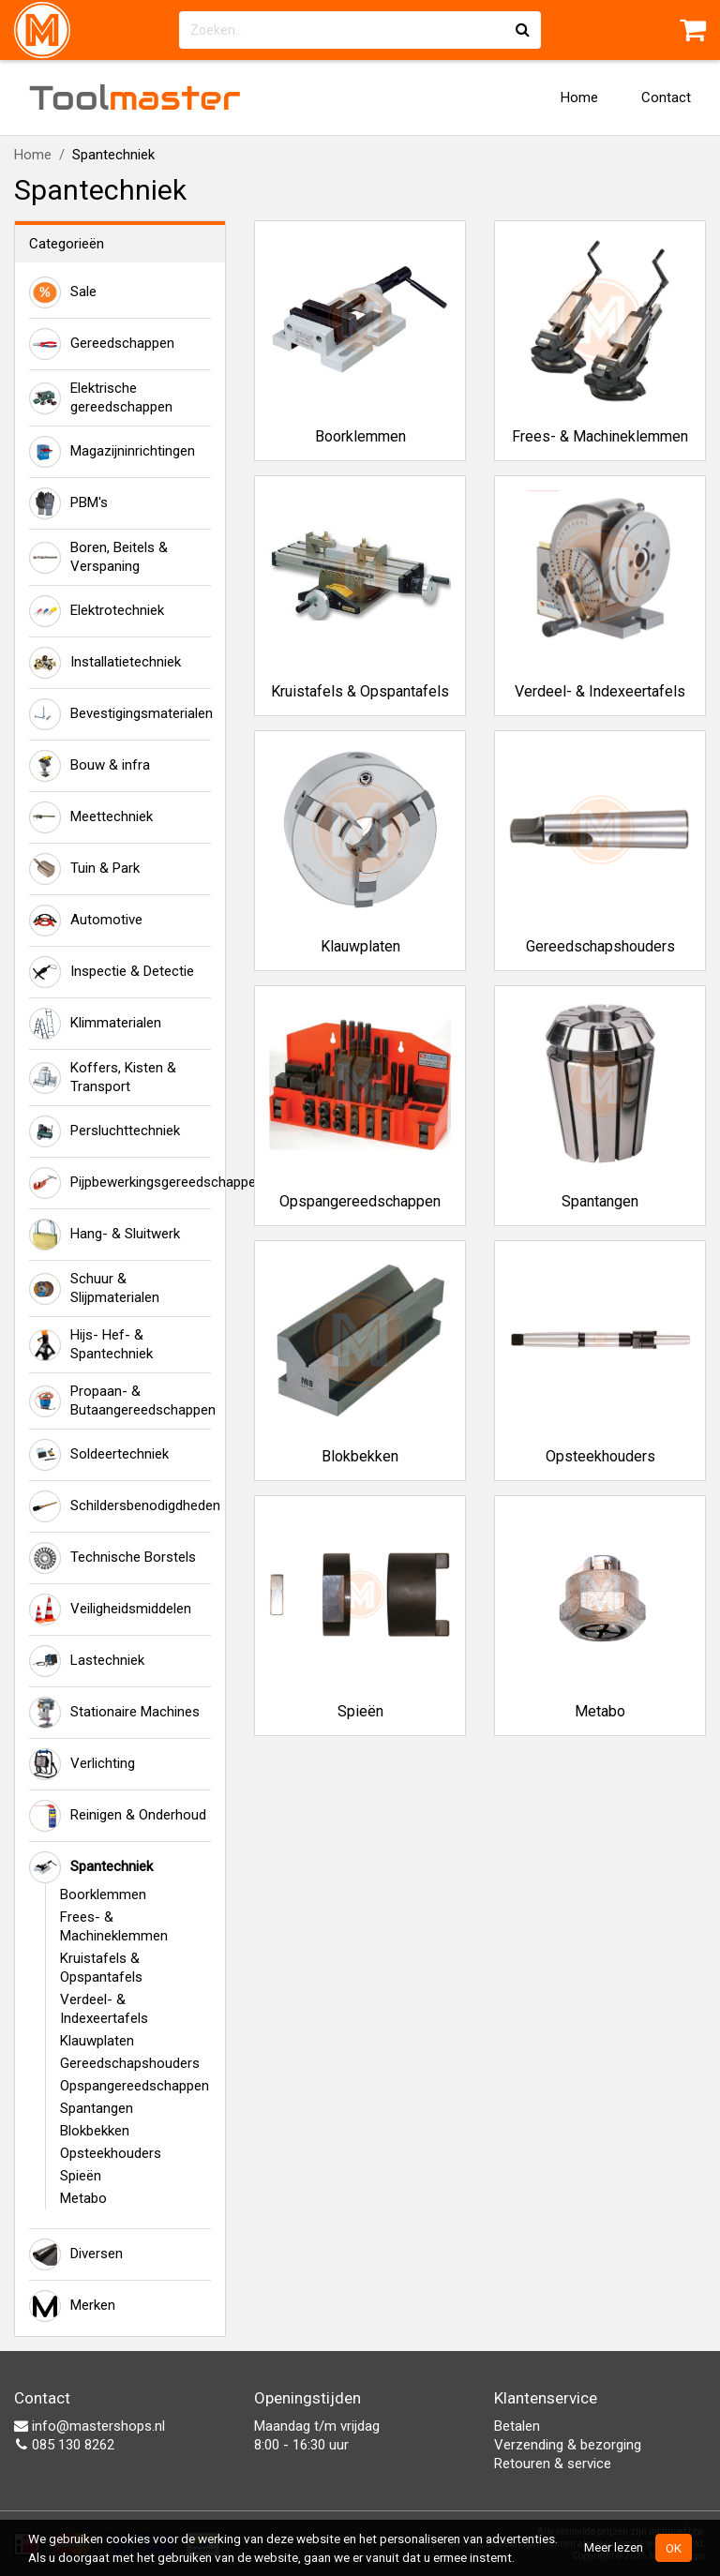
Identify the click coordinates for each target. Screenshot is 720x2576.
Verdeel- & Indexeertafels (104, 2009)
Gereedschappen (101, 344)
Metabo (83, 2198)
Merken (72, 2306)
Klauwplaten (97, 2040)
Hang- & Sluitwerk (104, 1235)
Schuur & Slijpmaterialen (94, 1288)
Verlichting (82, 1764)
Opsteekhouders (110, 2153)
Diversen (76, 2254)
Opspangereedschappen (134, 2085)
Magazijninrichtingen (112, 452)
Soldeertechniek (99, 1455)
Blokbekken (94, 2130)
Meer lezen (613, 2546)
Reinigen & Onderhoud (117, 1816)
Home (579, 97)
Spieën (80, 2175)
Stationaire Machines (114, 1713)
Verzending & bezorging (567, 2444)
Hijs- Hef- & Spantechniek (91, 1344)
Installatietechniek (105, 663)
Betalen (517, 2426)
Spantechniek (91, 1867)
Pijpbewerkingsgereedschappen (120, 1183)
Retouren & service (552, 2463)
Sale (63, 292)
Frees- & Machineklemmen (114, 1926)
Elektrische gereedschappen (100, 397)
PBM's (68, 503)
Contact (666, 97)
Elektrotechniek (96, 611)
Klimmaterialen (95, 1024)
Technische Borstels (112, 1558)
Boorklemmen (103, 1894)
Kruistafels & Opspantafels (101, 1967)
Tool (135, 97)
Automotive (85, 920)
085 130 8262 (64, 2444)
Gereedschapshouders (130, 2063)
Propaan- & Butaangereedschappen (120, 1400)
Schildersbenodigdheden (120, 1506)
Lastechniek (86, 1661)
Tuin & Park (84, 869)
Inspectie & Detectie (111, 972)
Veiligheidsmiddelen (110, 1609)
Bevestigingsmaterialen (120, 714)
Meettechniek (91, 817)
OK (674, 2547)
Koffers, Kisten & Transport (102, 1077)
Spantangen (96, 2108)
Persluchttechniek (104, 1131)
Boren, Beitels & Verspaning (98, 557)
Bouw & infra (89, 766)
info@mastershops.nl (89, 2426)
